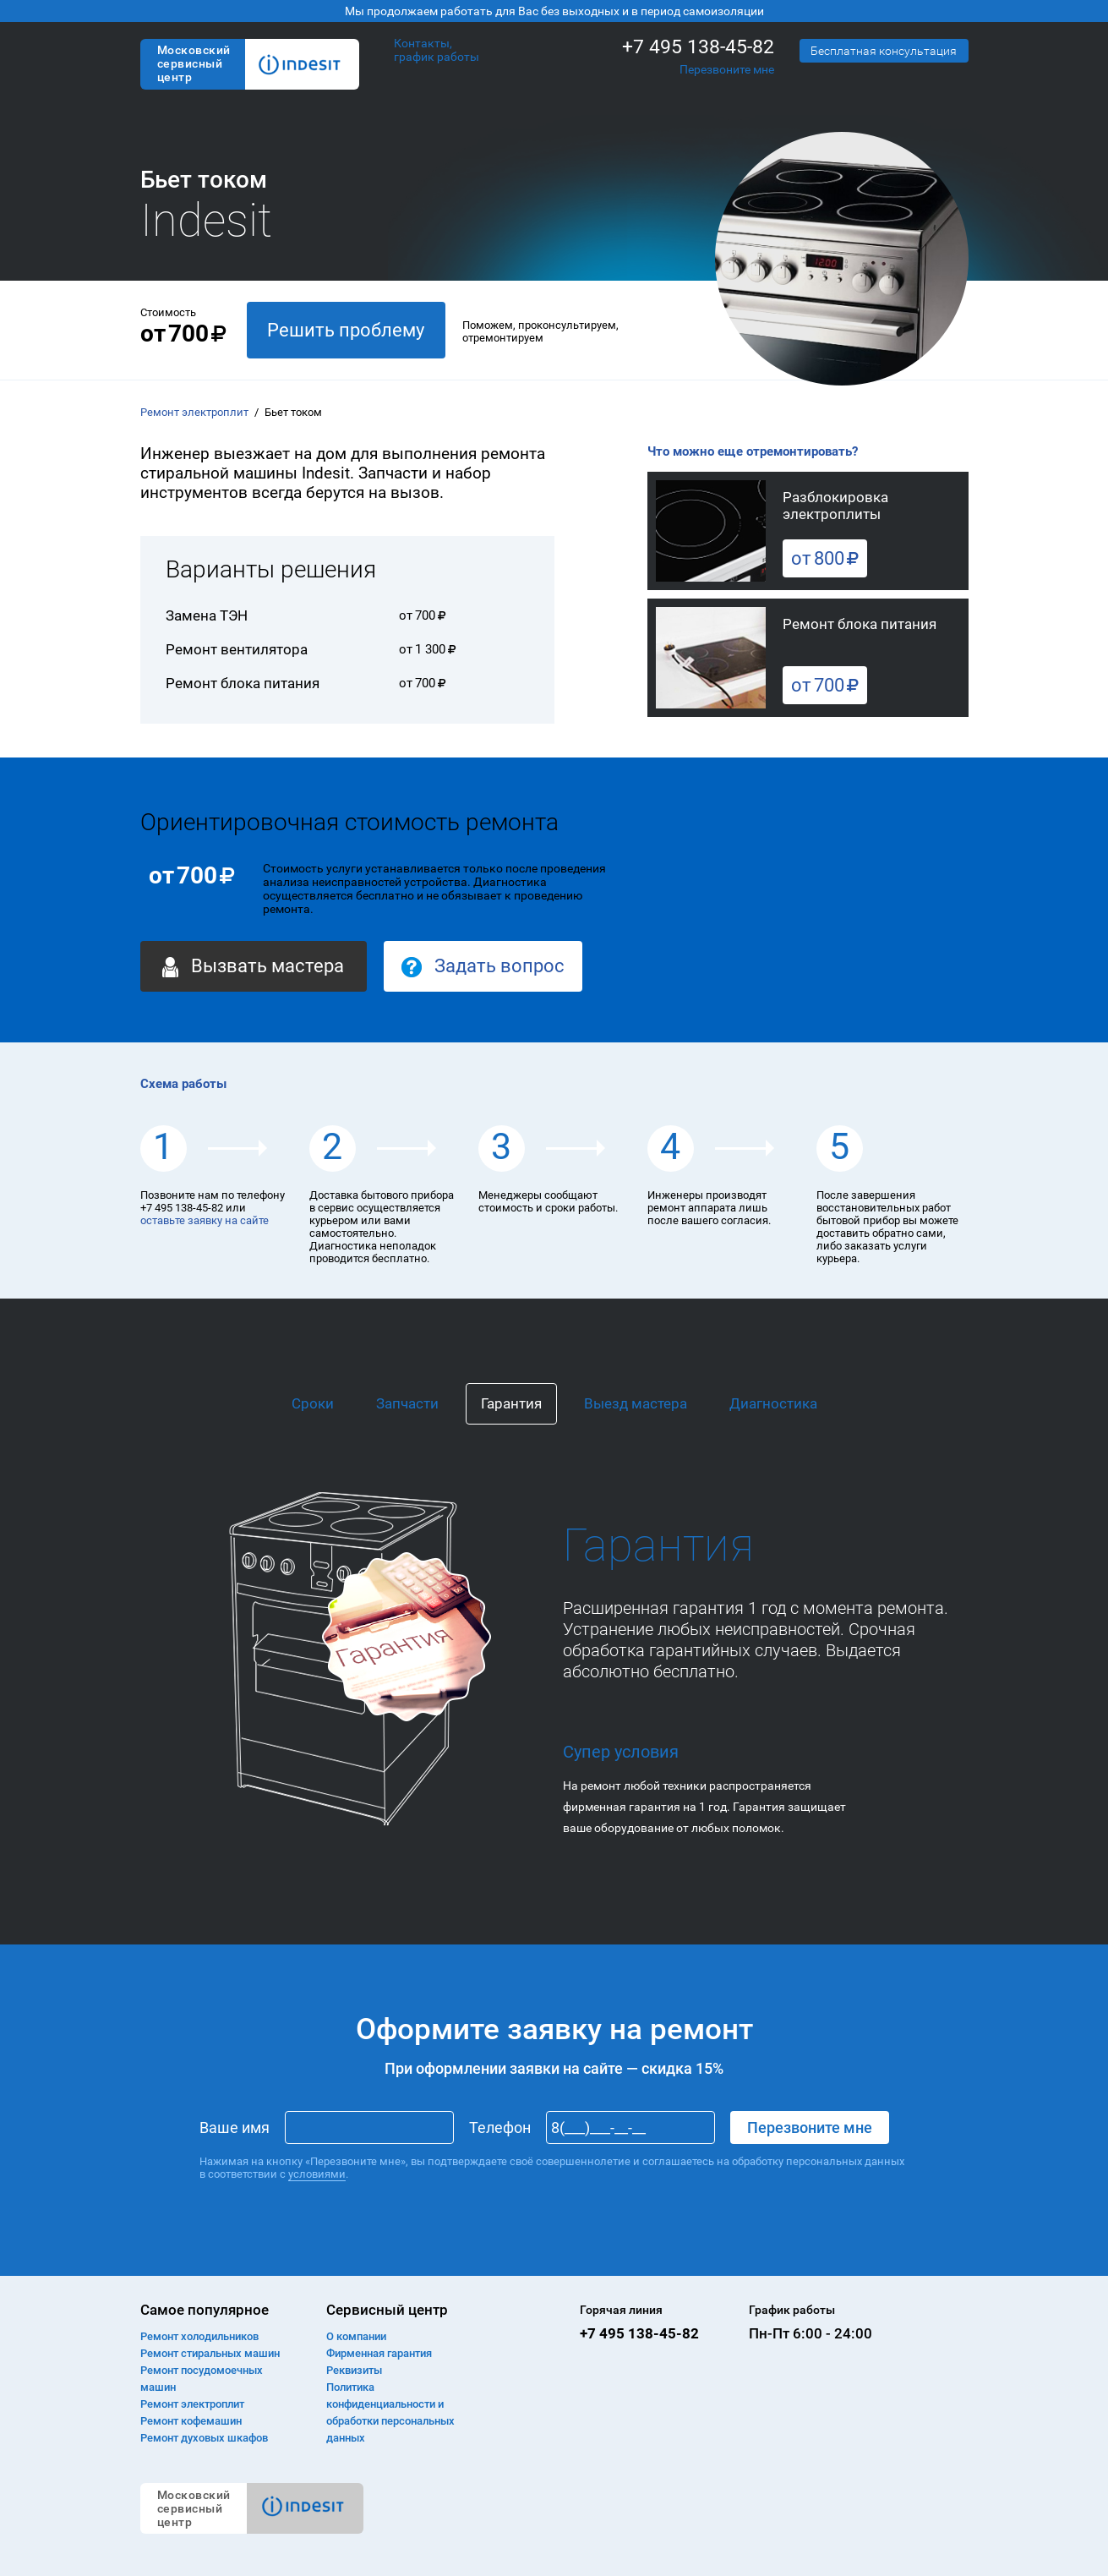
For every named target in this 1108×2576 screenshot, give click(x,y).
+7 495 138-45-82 (698, 47)
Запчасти (407, 1403)
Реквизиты (354, 2370)
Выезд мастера (635, 1403)
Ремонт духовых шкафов (204, 2437)
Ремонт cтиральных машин (210, 2353)
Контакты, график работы (436, 49)
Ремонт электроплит (194, 412)
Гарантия (511, 1403)
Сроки (313, 1403)
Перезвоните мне (727, 69)
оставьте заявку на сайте (204, 1220)
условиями (317, 2174)
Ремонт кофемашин (191, 2421)
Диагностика (773, 1403)
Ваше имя (234, 2127)
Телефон (500, 2127)
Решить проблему (345, 330)
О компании (356, 2336)
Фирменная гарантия (379, 2353)
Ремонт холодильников (199, 2336)
